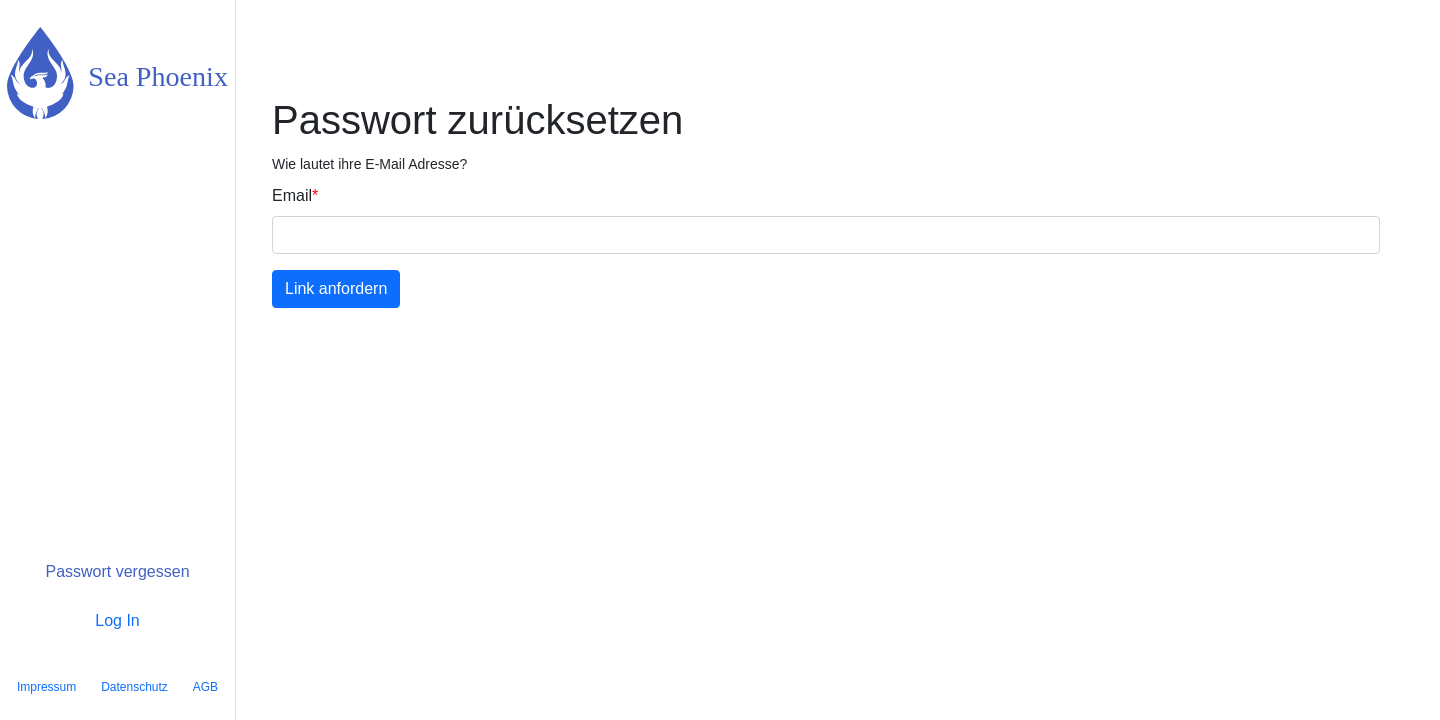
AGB (205, 687)
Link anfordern (336, 288)
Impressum (46, 687)
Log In (117, 620)
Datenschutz (134, 687)
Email (292, 195)
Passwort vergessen (117, 571)
